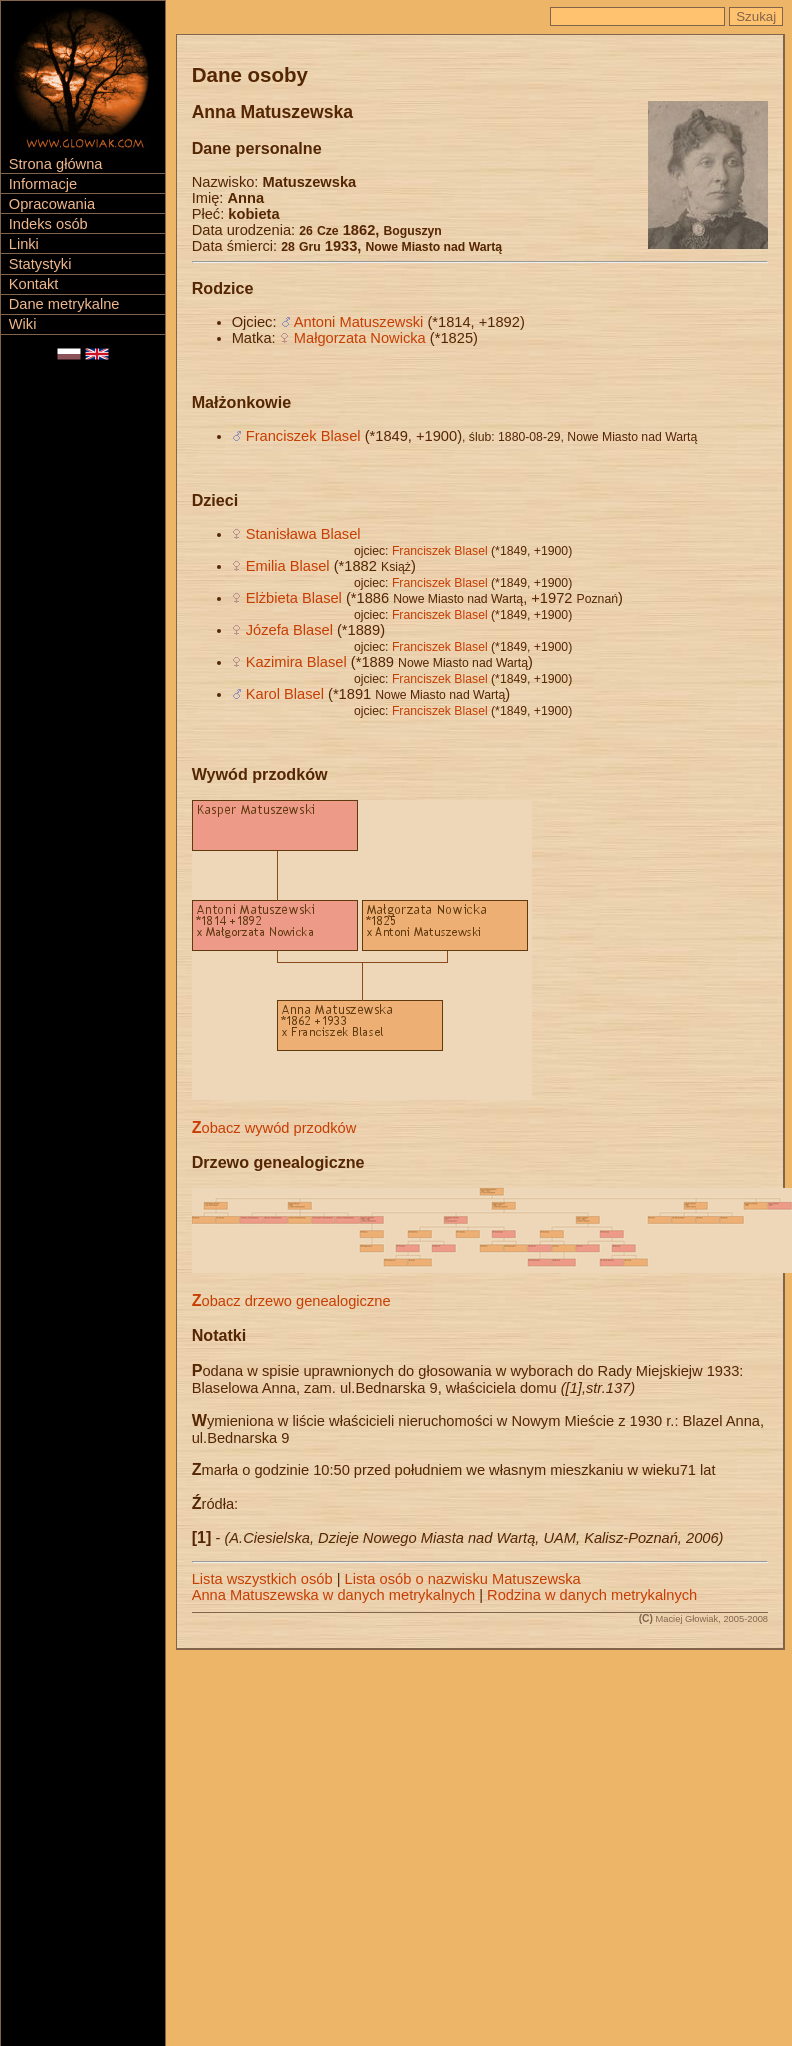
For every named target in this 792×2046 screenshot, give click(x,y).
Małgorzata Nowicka (360, 338)
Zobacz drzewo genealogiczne (291, 1301)
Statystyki (40, 264)
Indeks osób (48, 224)
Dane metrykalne (64, 304)
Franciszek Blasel (303, 436)
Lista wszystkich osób (262, 1579)
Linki (24, 244)
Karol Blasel (285, 694)
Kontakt (34, 284)
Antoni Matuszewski (359, 322)
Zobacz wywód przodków (274, 1128)
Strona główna (56, 164)
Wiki (23, 324)
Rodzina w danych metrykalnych (592, 1595)
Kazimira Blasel (296, 662)
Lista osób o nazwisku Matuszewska (463, 1579)
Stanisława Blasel (303, 534)
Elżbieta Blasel (294, 598)
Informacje (43, 184)
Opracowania (52, 204)
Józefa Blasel (289, 630)
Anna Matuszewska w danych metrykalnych (333, 1595)
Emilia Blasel (288, 566)
